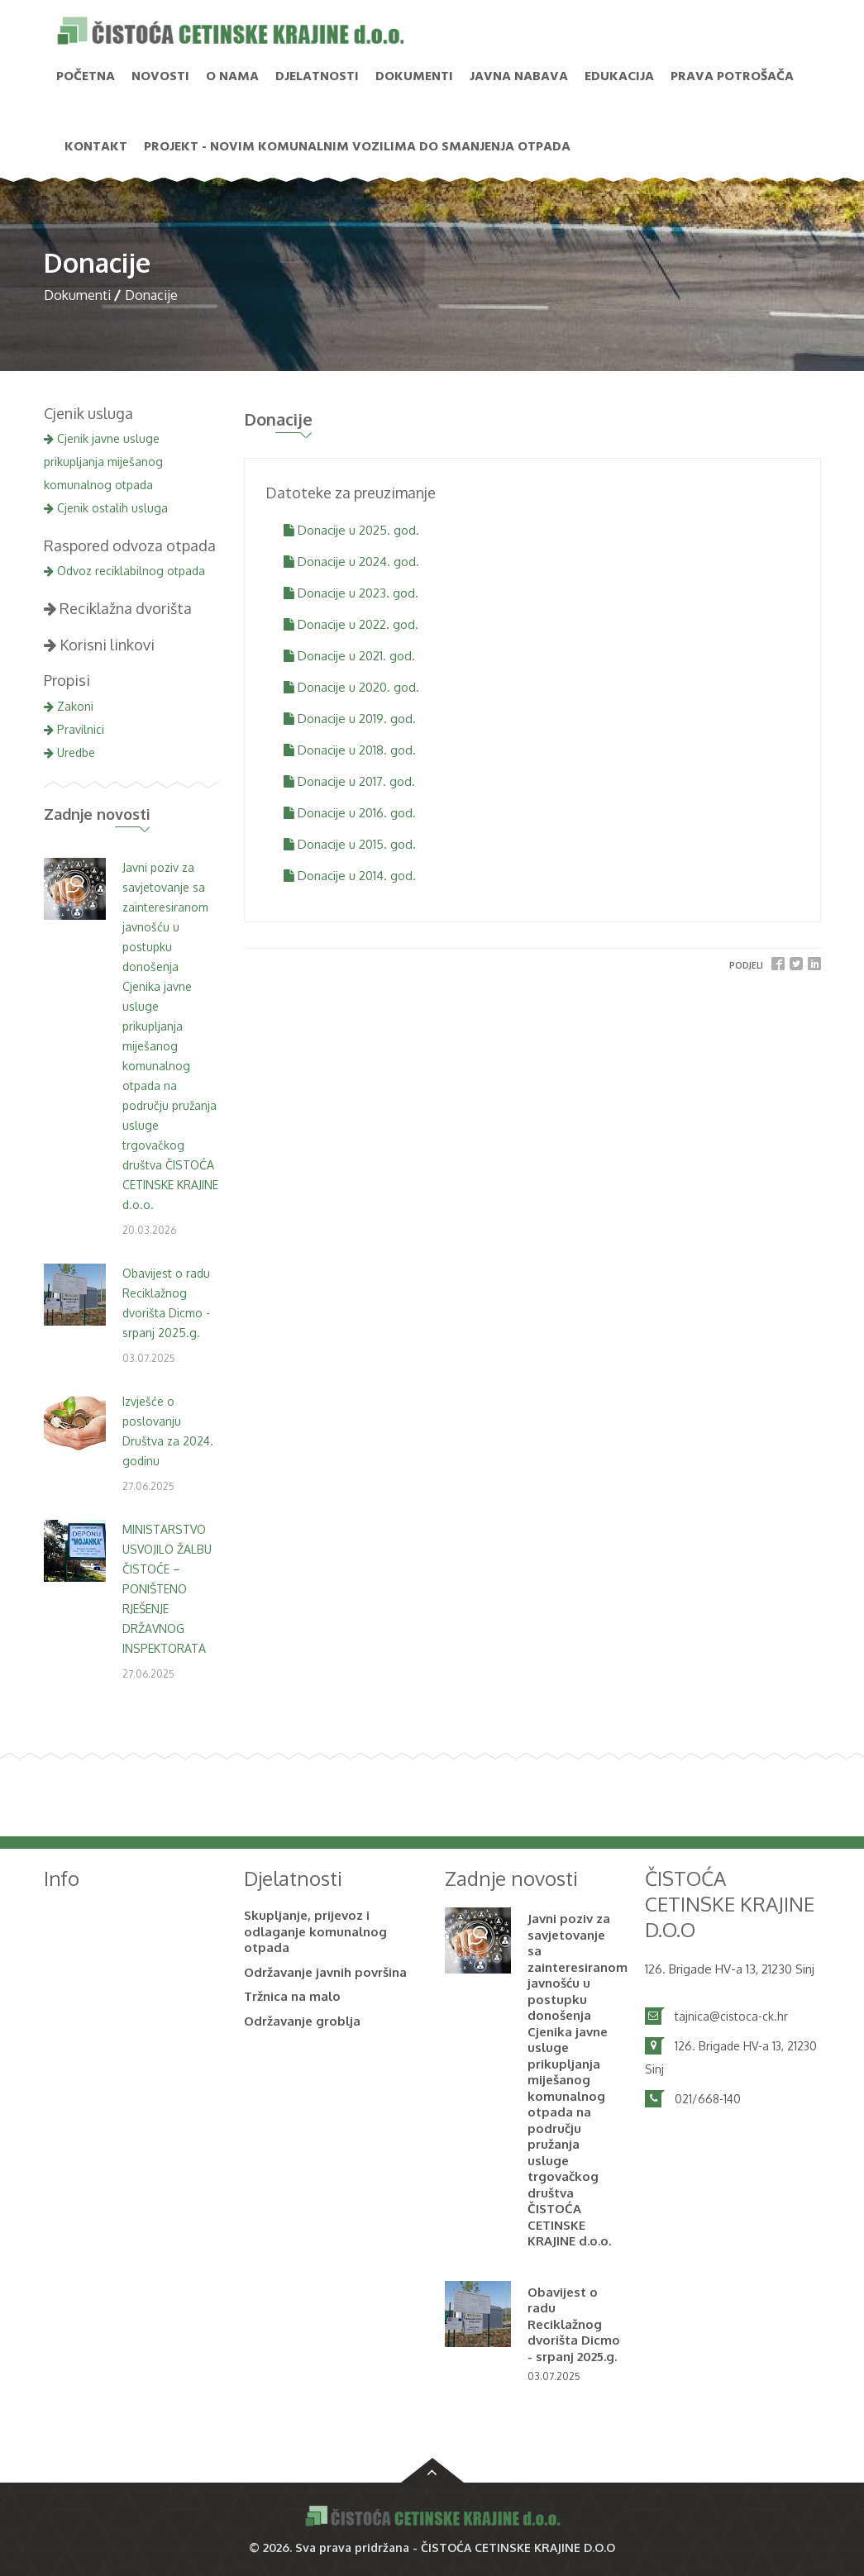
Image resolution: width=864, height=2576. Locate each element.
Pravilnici (74, 729)
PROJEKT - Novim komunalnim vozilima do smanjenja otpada (357, 147)
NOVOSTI (160, 77)
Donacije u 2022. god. (351, 624)
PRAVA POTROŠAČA (732, 77)
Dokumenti (414, 77)
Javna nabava (519, 77)
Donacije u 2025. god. (351, 530)
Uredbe (69, 752)
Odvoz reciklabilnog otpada (124, 571)
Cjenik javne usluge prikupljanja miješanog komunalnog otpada (103, 461)
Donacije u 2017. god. (349, 781)
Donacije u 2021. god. (349, 656)
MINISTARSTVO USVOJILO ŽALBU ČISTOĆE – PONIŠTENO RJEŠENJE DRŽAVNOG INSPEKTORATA (167, 1588)
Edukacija (619, 77)
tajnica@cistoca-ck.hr (731, 2016)
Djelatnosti (317, 77)
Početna (85, 77)
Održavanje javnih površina (325, 1972)
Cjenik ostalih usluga (106, 508)
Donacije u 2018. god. (350, 750)
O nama (232, 77)
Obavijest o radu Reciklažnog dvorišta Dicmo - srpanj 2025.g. (573, 2324)
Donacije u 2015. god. (350, 844)
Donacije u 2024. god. (351, 561)
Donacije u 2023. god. (351, 593)
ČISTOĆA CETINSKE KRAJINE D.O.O (518, 2547)
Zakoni (68, 706)
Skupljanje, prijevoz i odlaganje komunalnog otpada (315, 1931)
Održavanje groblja (302, 2021)
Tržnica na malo (292, 1996)
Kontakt (95, 147)
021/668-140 (708, 2099)
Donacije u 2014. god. (350, 875)
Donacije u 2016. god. (350, 813)
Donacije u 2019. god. (350, 718)
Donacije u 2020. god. (351, 687)
